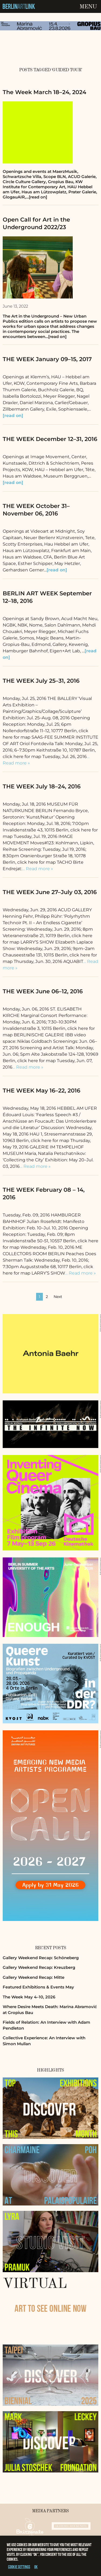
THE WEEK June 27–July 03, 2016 (50, 892)
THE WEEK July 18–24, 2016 (42, 786)
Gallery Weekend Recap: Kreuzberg (39, 1967)
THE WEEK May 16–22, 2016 (41, 1090)
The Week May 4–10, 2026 (29, 1996)
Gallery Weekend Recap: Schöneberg (41, 1957)
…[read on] (36, 197)
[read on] (13, 415)
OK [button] (36, 2566)
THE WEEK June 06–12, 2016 (43, 991)
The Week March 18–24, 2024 (44, 92)
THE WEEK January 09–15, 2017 (47, 359)
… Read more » (37, 868)
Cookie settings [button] (19, 2566)
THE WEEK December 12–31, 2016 (50, 439)
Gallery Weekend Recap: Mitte (33, 1977)
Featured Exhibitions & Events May (38, 1987)
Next (58, 1296)
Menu (88, 7)
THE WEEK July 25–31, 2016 (41, 680)
